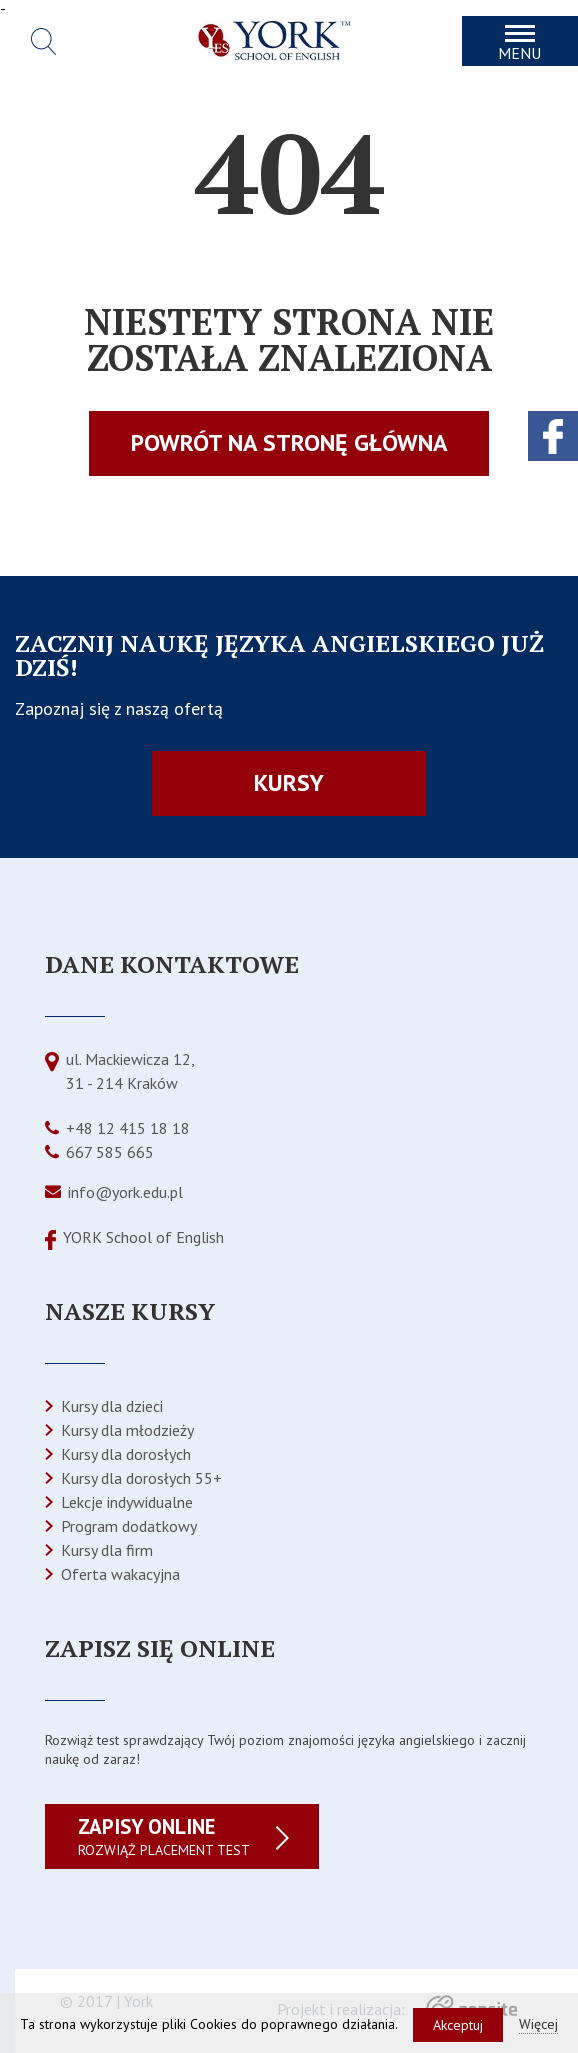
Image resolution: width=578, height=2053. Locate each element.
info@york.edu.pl (125, 1192)
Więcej (538, 2024)
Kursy (289, 782)
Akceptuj (458, 2025)
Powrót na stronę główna (289, 442)
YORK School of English (143, 1237)
